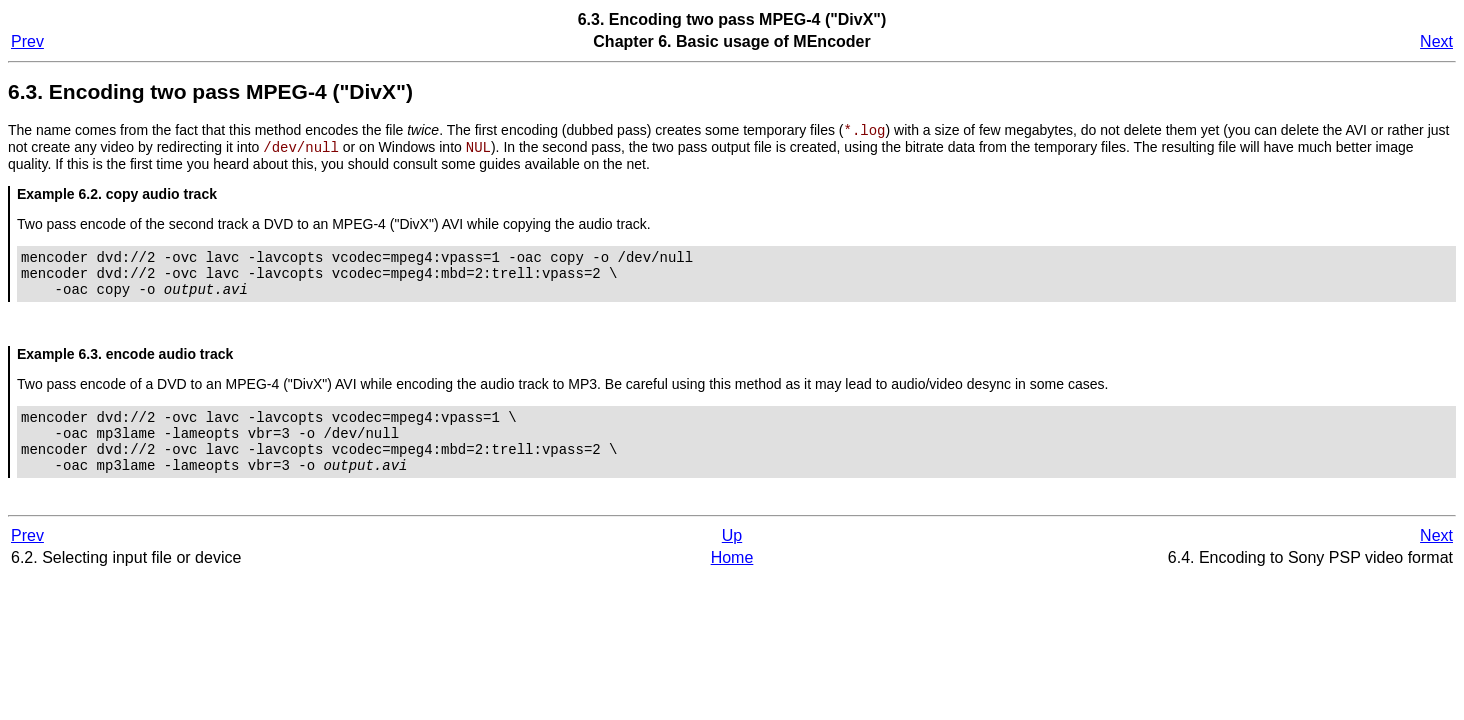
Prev (27, 41)
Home (732, 582)
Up (732, 560)
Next (1436, 41)
